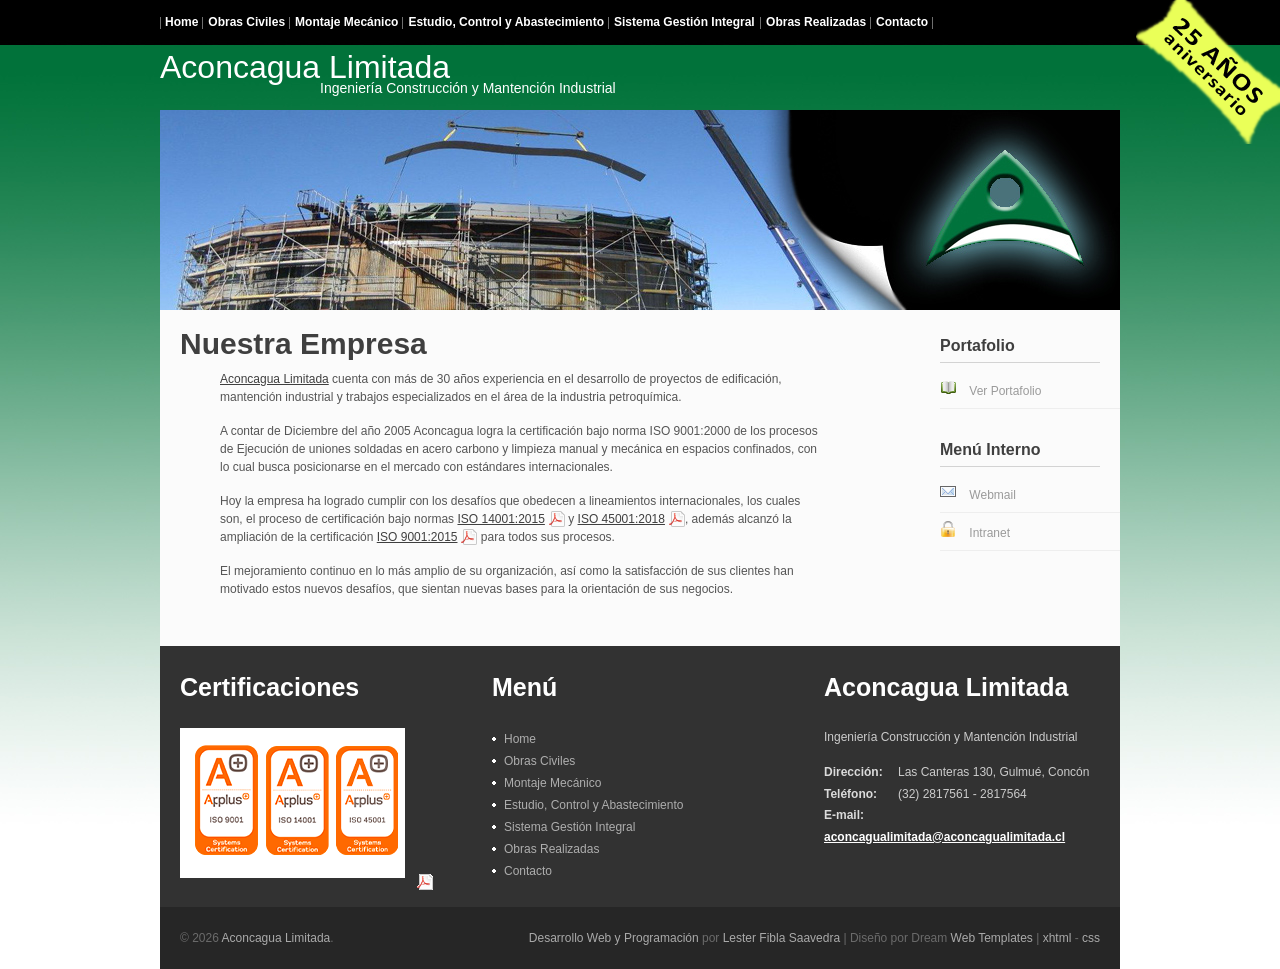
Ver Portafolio (1005, 391)
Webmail (992, 495)
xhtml (1057, 938)
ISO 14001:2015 (500, 519)
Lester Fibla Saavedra (781, 938)
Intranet (989, 533)
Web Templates (992, 938)
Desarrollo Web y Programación (614, 938)
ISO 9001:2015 (417, 537)
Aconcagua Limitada (274, 379)
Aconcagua (388, 72)
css (1091, 938)
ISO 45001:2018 (621, 519)
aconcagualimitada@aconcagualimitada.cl (944, 837)
